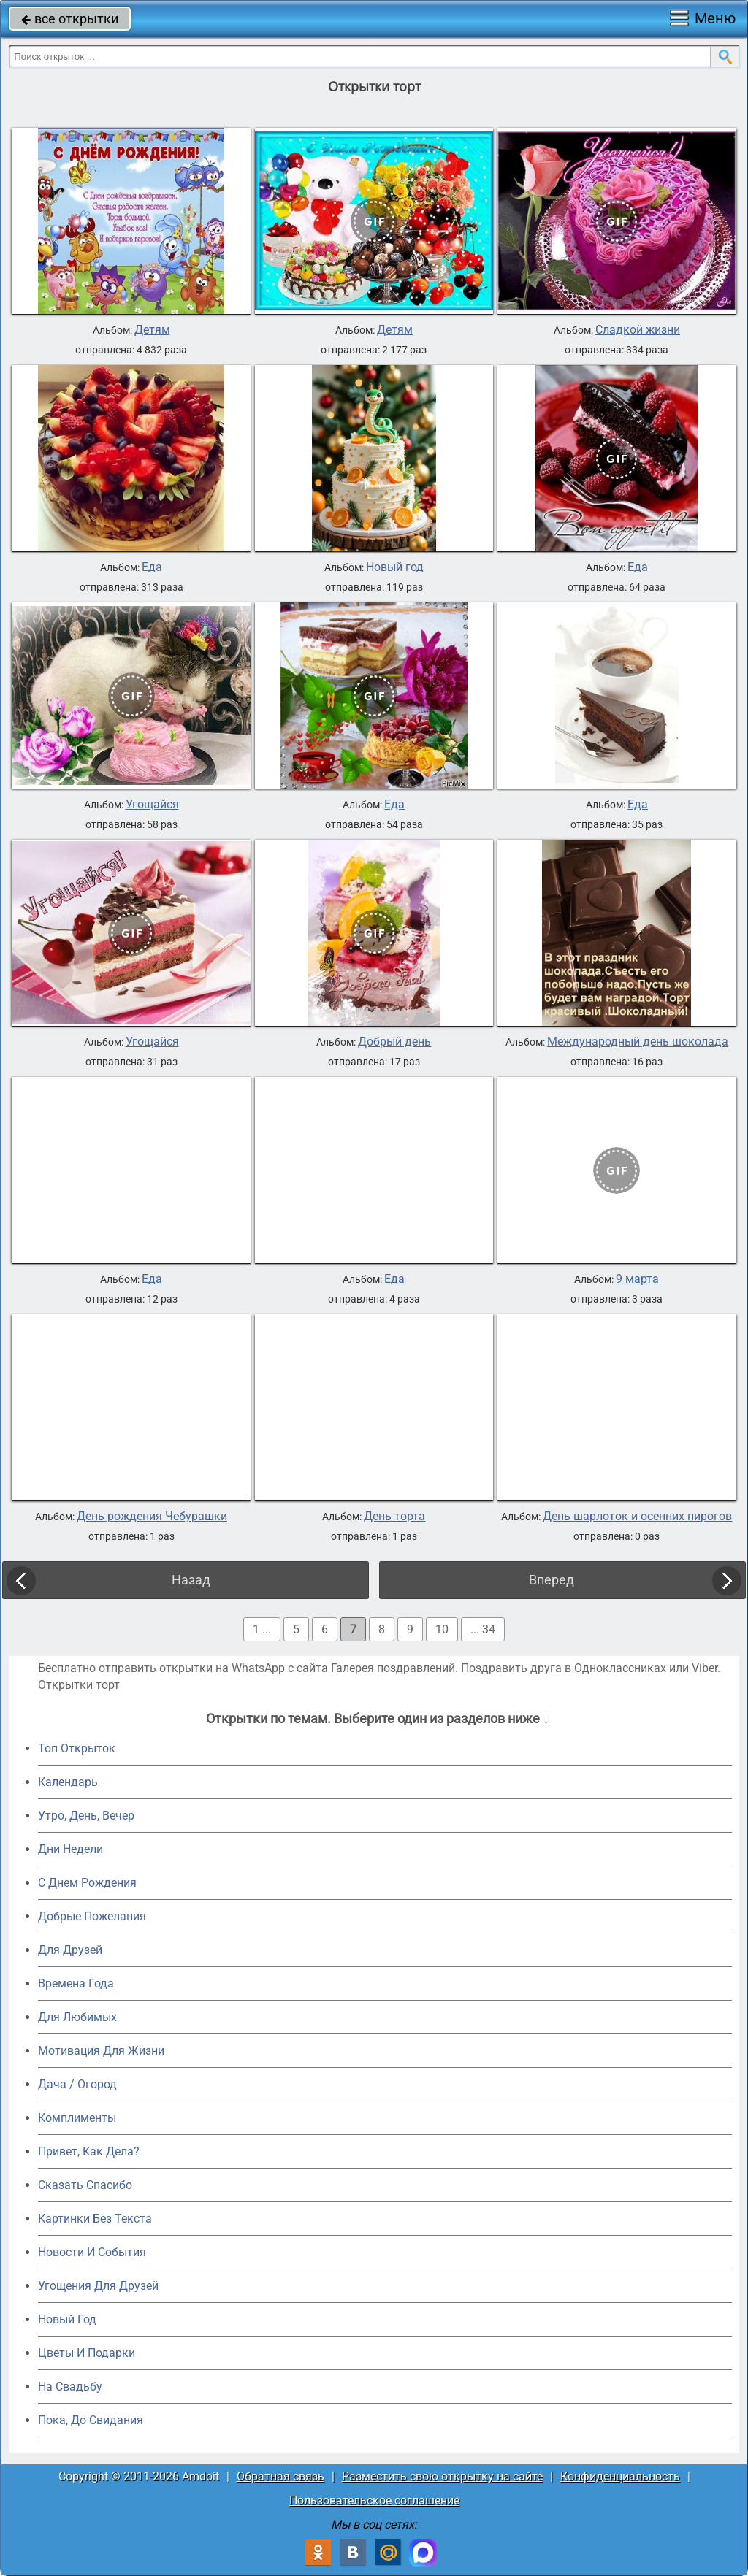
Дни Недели (70, 1849)
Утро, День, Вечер (86, 1815)
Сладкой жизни (637, 330)
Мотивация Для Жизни (101, 2051)
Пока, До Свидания (90, 2420)
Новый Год (67, 2319)
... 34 (482, 1629)
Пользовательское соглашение (374, 2500)
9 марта (637, 1279)
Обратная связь (280, 2476)
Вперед (551, 1579)
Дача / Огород (77, 2084)
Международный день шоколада (637, 1042)
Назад (191, 1579)
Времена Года (76, 1983)
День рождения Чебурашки (152, 1516)
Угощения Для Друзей (98, 2286)
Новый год (395, 567)
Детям (152, 330)
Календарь (68, 1782)
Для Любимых (77, 2017)
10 (442, 1629)
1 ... (262, 1629)
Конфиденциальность (620, 2476)
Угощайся (152, 804)
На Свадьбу (70, 2386)
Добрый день (394, 1042)
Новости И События (92, 2252)
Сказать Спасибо (85, 2185)
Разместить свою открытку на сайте (442, 2476)
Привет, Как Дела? (89, 2151)
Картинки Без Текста (95, 2219)
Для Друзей (70, 1950)
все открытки (69, 18)
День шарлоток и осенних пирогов (637, 1516)
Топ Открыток (76, 1748)
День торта (394, 1516)
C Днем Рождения (87, 1883)
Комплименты (77, 2118)
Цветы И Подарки (86, 2353)
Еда (152, 567)
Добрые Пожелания (92, 1916)
